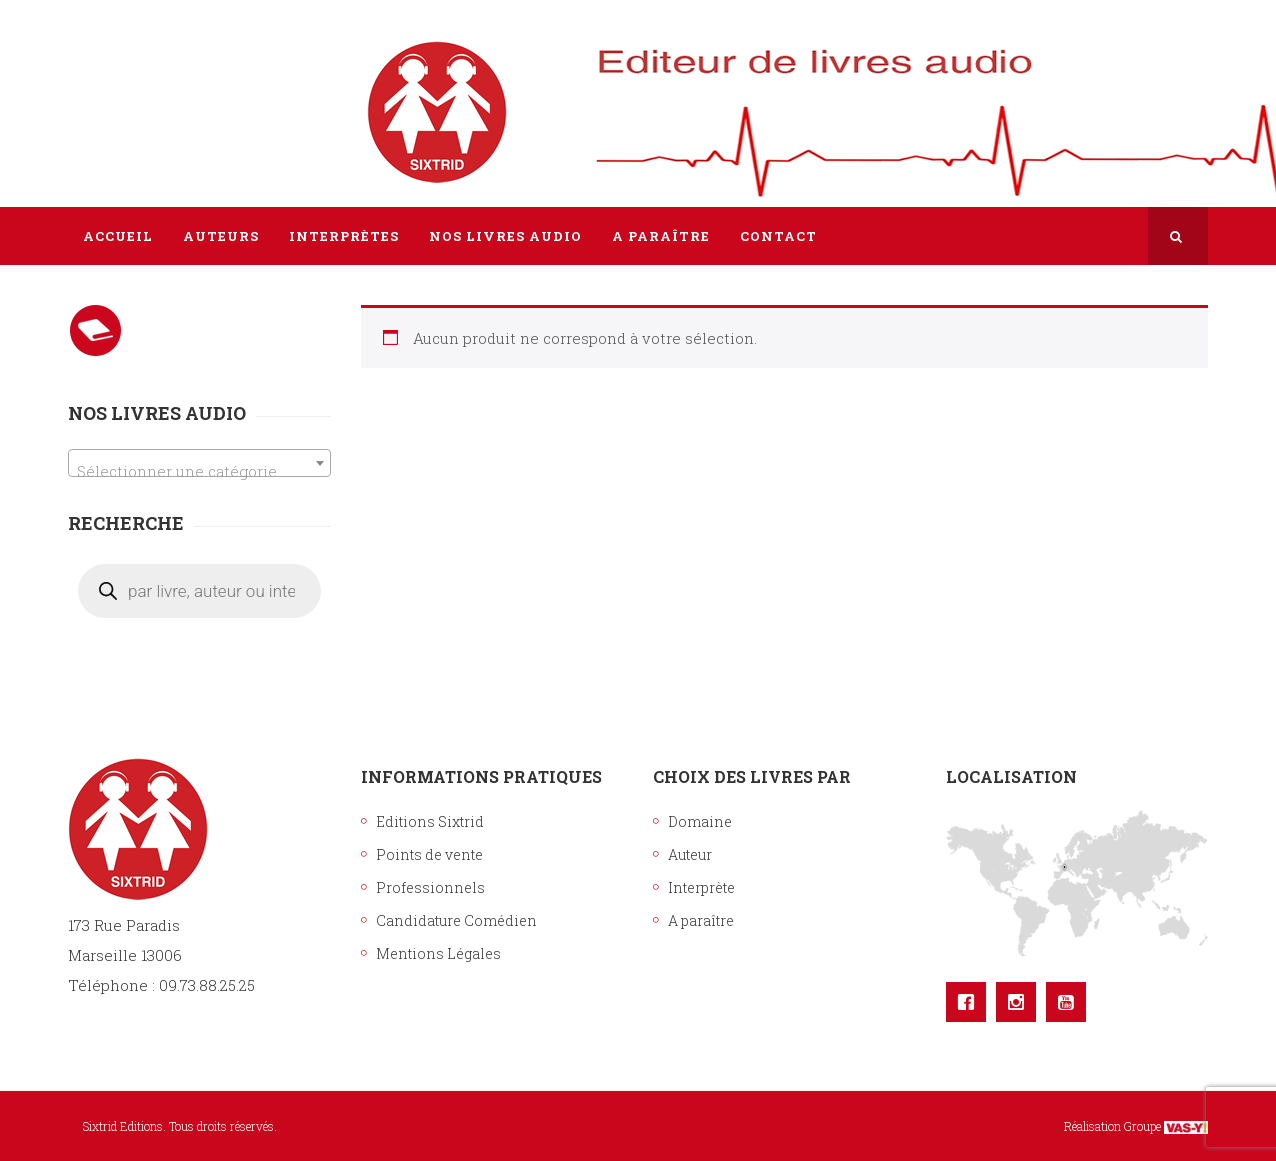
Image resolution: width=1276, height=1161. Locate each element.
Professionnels (430, 887)
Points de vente (429, 854)
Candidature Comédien (456, 920)
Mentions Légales (438, 953)
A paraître (701, 920)
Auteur (690, 854)
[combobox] (199, 463)
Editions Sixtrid (430, 821)
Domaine (700, 821)
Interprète (701, 887)
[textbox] (199, 471)
